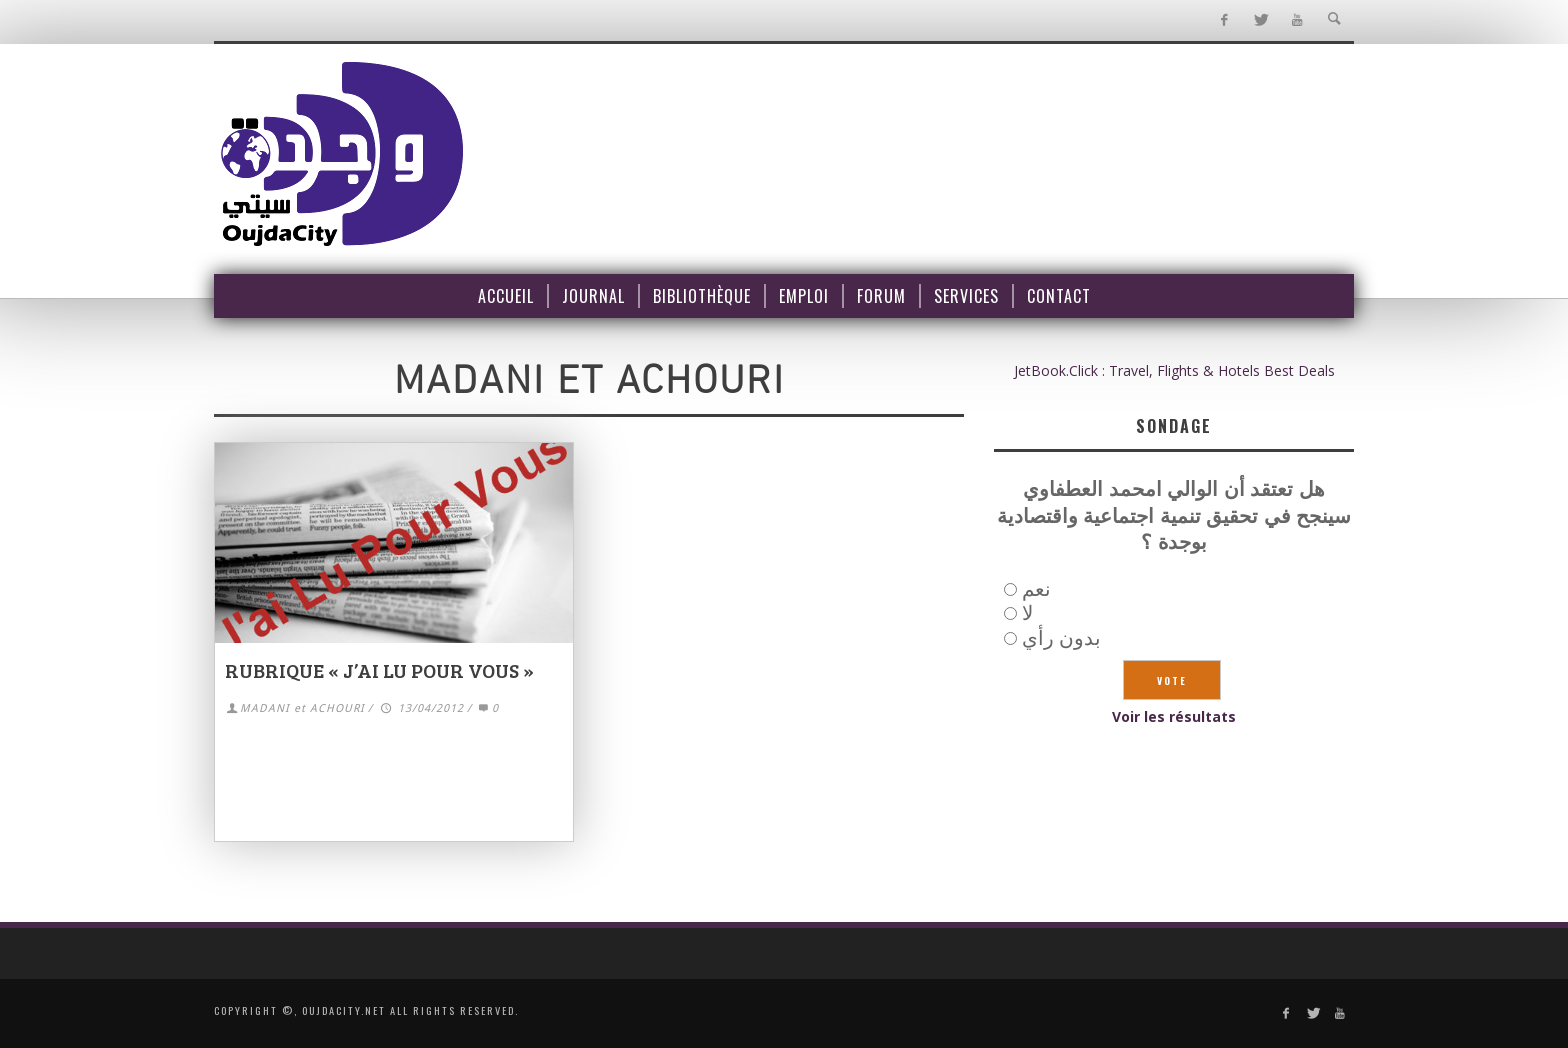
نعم (1036, 588)
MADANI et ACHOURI (302, 708)
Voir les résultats (1174, 716)
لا (1027, 612)
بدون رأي (1061, 637)
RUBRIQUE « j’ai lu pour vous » (379, 670)
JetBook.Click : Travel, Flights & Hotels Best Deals (1174, 370)
